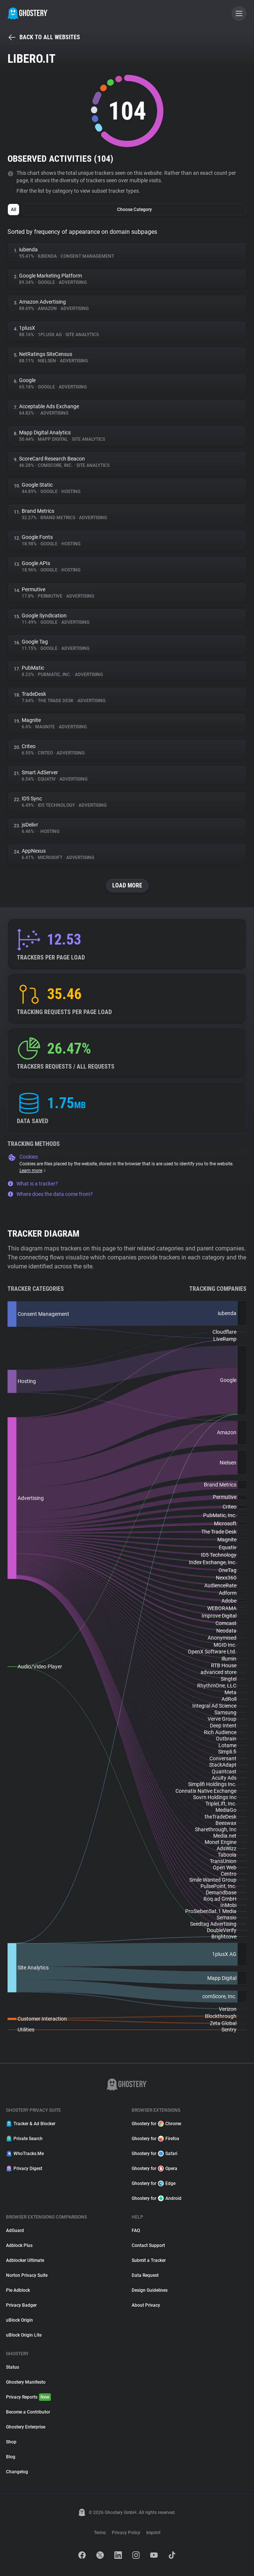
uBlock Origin (19, 2320)
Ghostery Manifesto (26, 2382)
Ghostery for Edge (153, 2183)
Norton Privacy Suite (27, 2275)
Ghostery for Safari (154, 2154)
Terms (100, 2532)
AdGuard (15, 2230)
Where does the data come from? (50, 1194)
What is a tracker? (32, 1184)
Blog (10, 2456)
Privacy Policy (126, 2532)
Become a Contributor (28, 2412)
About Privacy (146, 2305)
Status (12, 2367)
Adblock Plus (19, 2245)
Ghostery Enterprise (25, 2427)
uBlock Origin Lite (24, 2335)
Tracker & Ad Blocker (30, 2124)
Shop (11, 2442)
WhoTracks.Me (25, 2154)
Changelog (17, 2471)
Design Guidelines (150, 2290)
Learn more (33, 1170)
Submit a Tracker (149, 2260)
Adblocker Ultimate (25, 2260)
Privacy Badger (21, 2305)
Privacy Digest (24, 2169)
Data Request (145, 2275)
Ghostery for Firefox (155, 2139)
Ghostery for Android (156, 2198)
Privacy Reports (28, 2397)
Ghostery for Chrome (156, 2124)
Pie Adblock (18, 2290)
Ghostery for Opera (154, 2169)
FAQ (136, 2230)
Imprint (153, 2532)
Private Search (24, 2139)
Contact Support (148, 2245)
